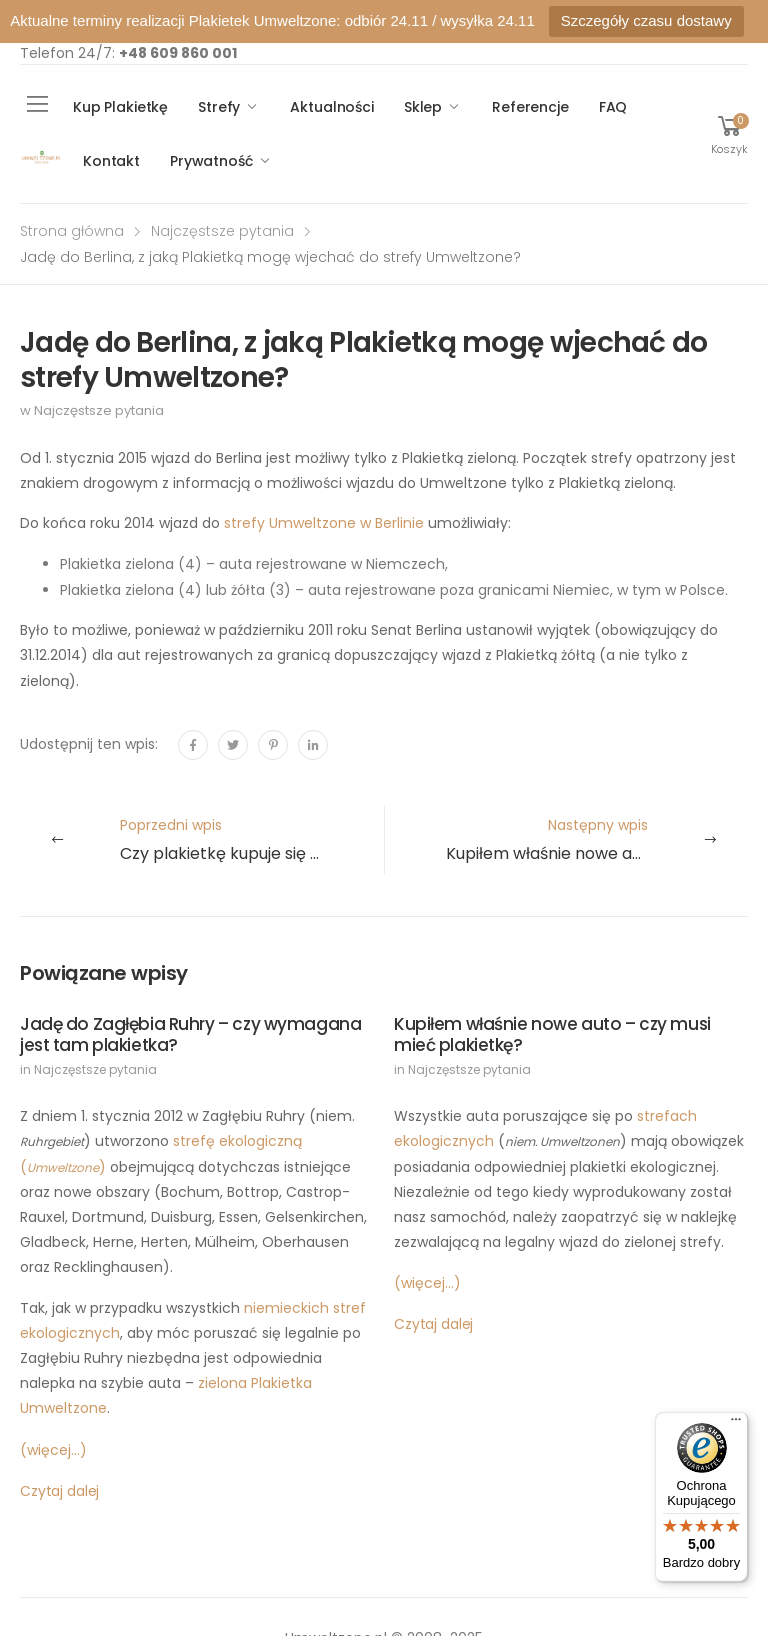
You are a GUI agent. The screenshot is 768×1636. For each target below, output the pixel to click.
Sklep (423, 107)
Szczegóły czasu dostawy (646, 20)
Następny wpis (597, 840)
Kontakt (111, 161)
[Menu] (736, 1424)
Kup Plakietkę (120, 107)
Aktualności (331, 107)
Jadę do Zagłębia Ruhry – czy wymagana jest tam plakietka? (190, 1034)
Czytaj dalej (59, 1491)
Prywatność (211, 161)
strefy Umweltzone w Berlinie (324, 523)
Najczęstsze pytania (222, 231)
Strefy (219, 107)
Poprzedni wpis (252, 840)
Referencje (530, 107)
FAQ (613, 107)
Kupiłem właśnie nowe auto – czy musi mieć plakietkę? (552, 1034)
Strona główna (72, 231)
